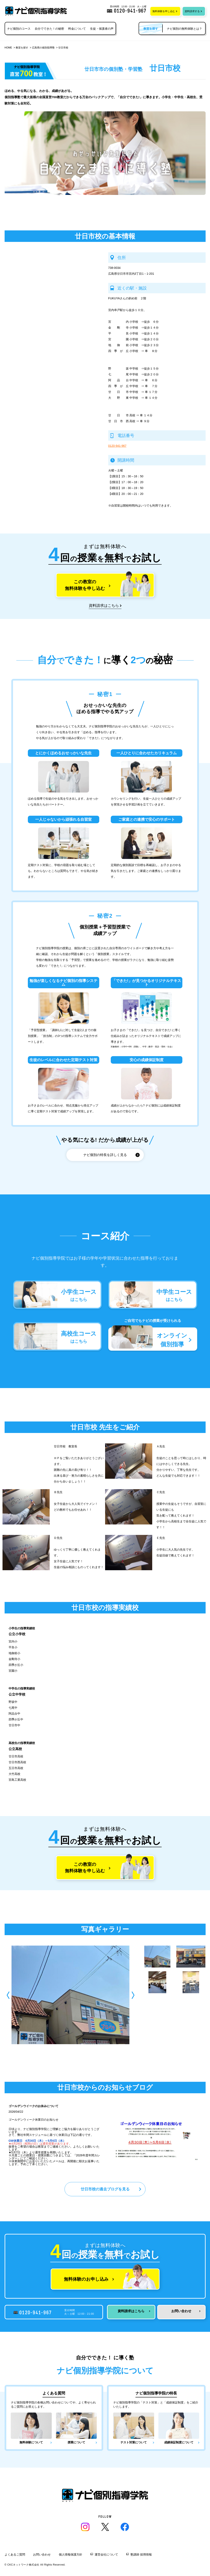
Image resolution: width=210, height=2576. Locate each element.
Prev (8, 1996)
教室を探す (22, 47)
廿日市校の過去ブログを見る (105, 2189)
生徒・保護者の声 (101, 28)
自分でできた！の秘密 (49, 28)
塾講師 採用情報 (141, 2554)
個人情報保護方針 (70, 2554)
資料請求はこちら (104, 605)
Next (133, 1996)
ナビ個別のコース (19, 28)
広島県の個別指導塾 (43, 47)
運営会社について (106, 2554)
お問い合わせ (181, 2311)
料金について (77, 28)
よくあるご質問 (15, 2554)
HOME (8, 47)
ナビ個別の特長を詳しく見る (105, 1155)
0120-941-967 (117, 445)
